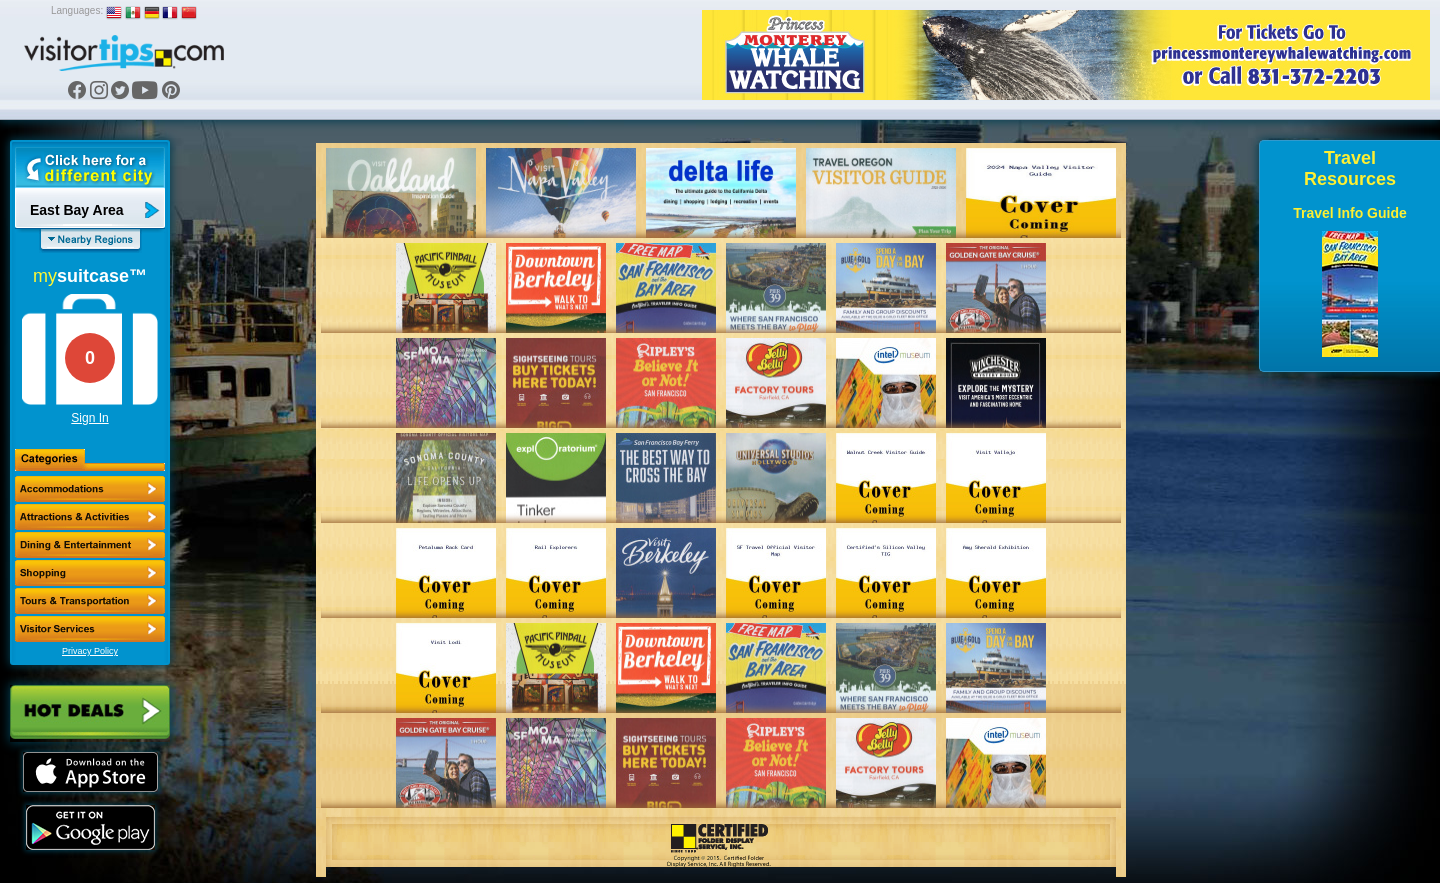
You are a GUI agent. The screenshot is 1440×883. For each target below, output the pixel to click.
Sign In (89, 418)
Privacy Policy (90, 651)
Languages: (77, 10)
